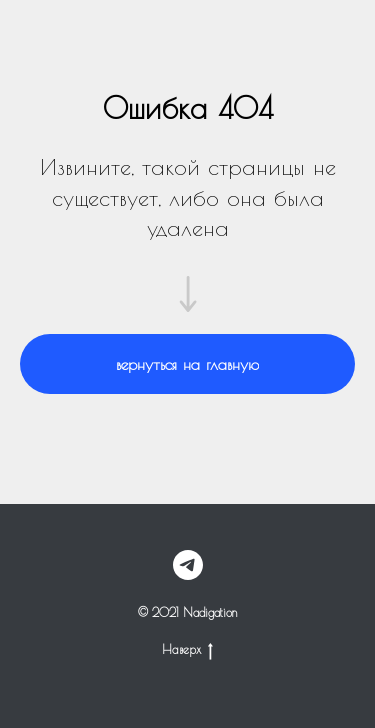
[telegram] (188, 565)
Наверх (187, 649)
